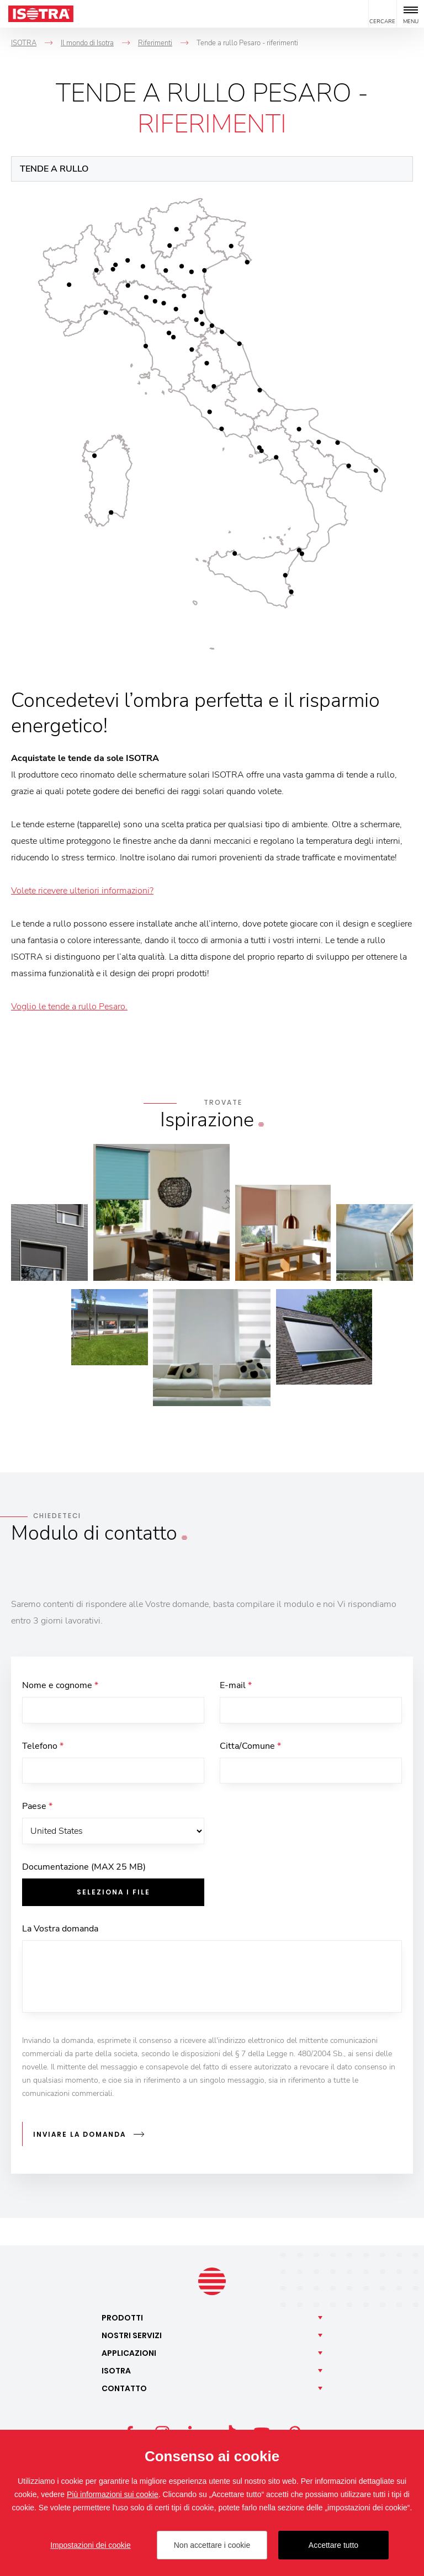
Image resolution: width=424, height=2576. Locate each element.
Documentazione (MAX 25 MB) (84, 1871)
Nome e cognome (60, 1685)
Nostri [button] (132, 2335)
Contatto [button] (124, 2388)
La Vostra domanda (60, 1932)
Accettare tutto (333, 2545)
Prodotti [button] (122, 2318)
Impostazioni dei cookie (90, 2545)
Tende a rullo (54, 169)
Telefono (42, 1747)
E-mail (236, 1685)
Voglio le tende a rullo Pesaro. (69, 1006)
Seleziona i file (113, 1896)
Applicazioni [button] (129, 2353)
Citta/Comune (250, 1747)
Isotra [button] (116, 2371)
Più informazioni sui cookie (112, 2494)
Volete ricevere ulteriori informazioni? (82, 891)
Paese (37, 1809)
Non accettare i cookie (212, 2545)
